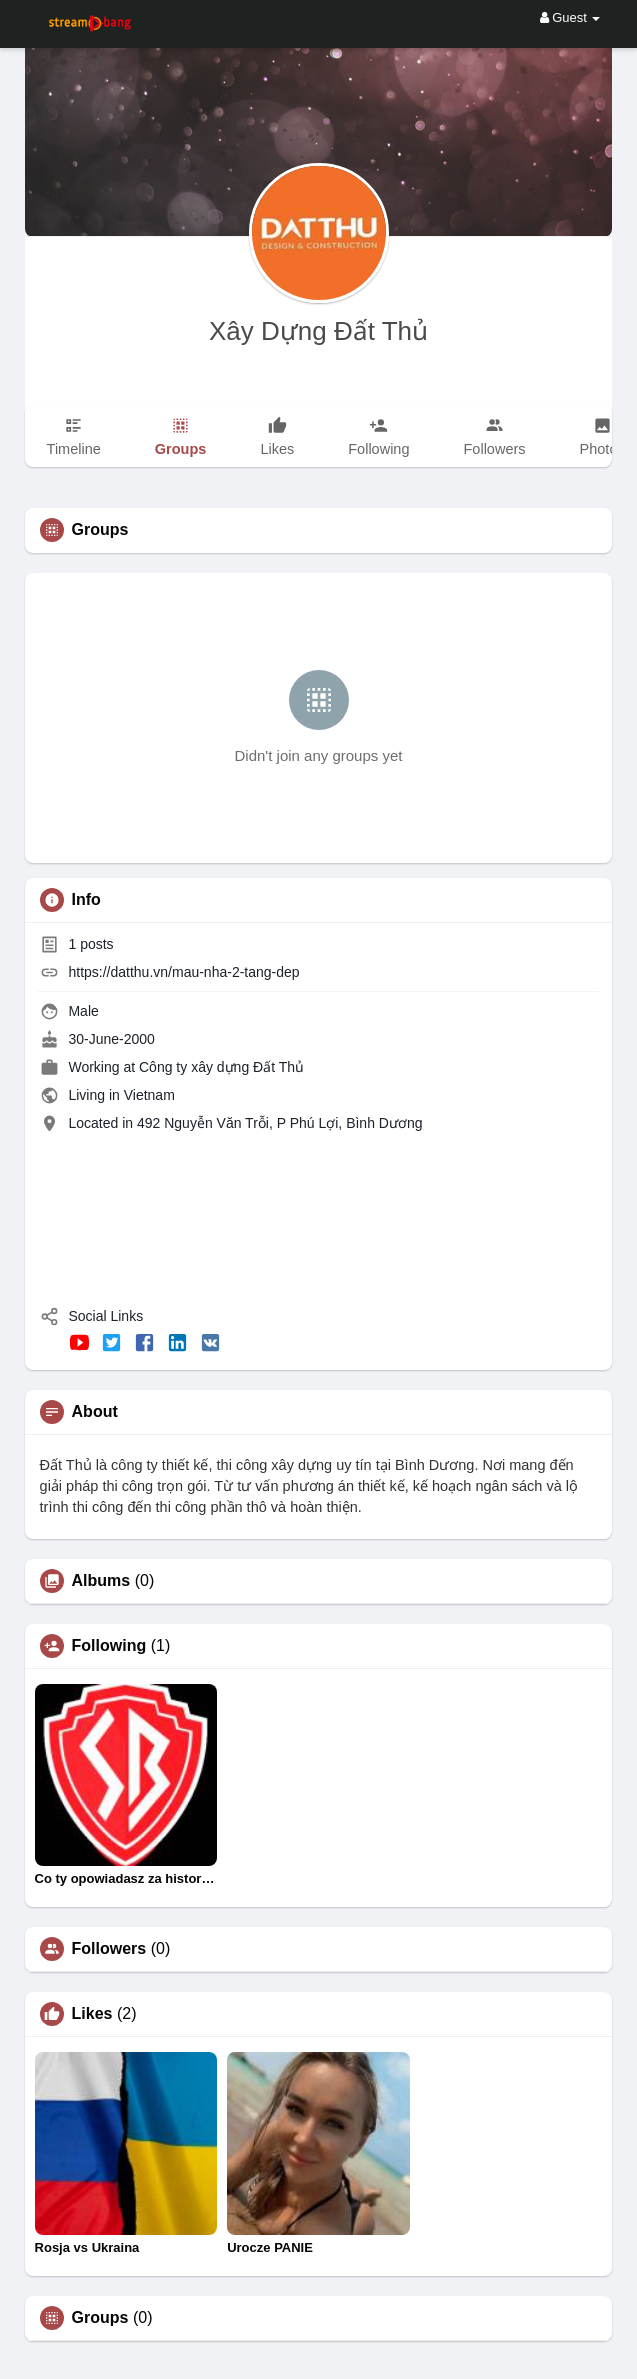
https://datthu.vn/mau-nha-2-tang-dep (183, 972)
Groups (100, 2318)
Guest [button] (570, 17)
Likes (92, 2014)
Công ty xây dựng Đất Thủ (221, 1067)
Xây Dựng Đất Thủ (318, 331)
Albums (101, 1581)
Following (109, 1646)
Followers (109, 1949)
